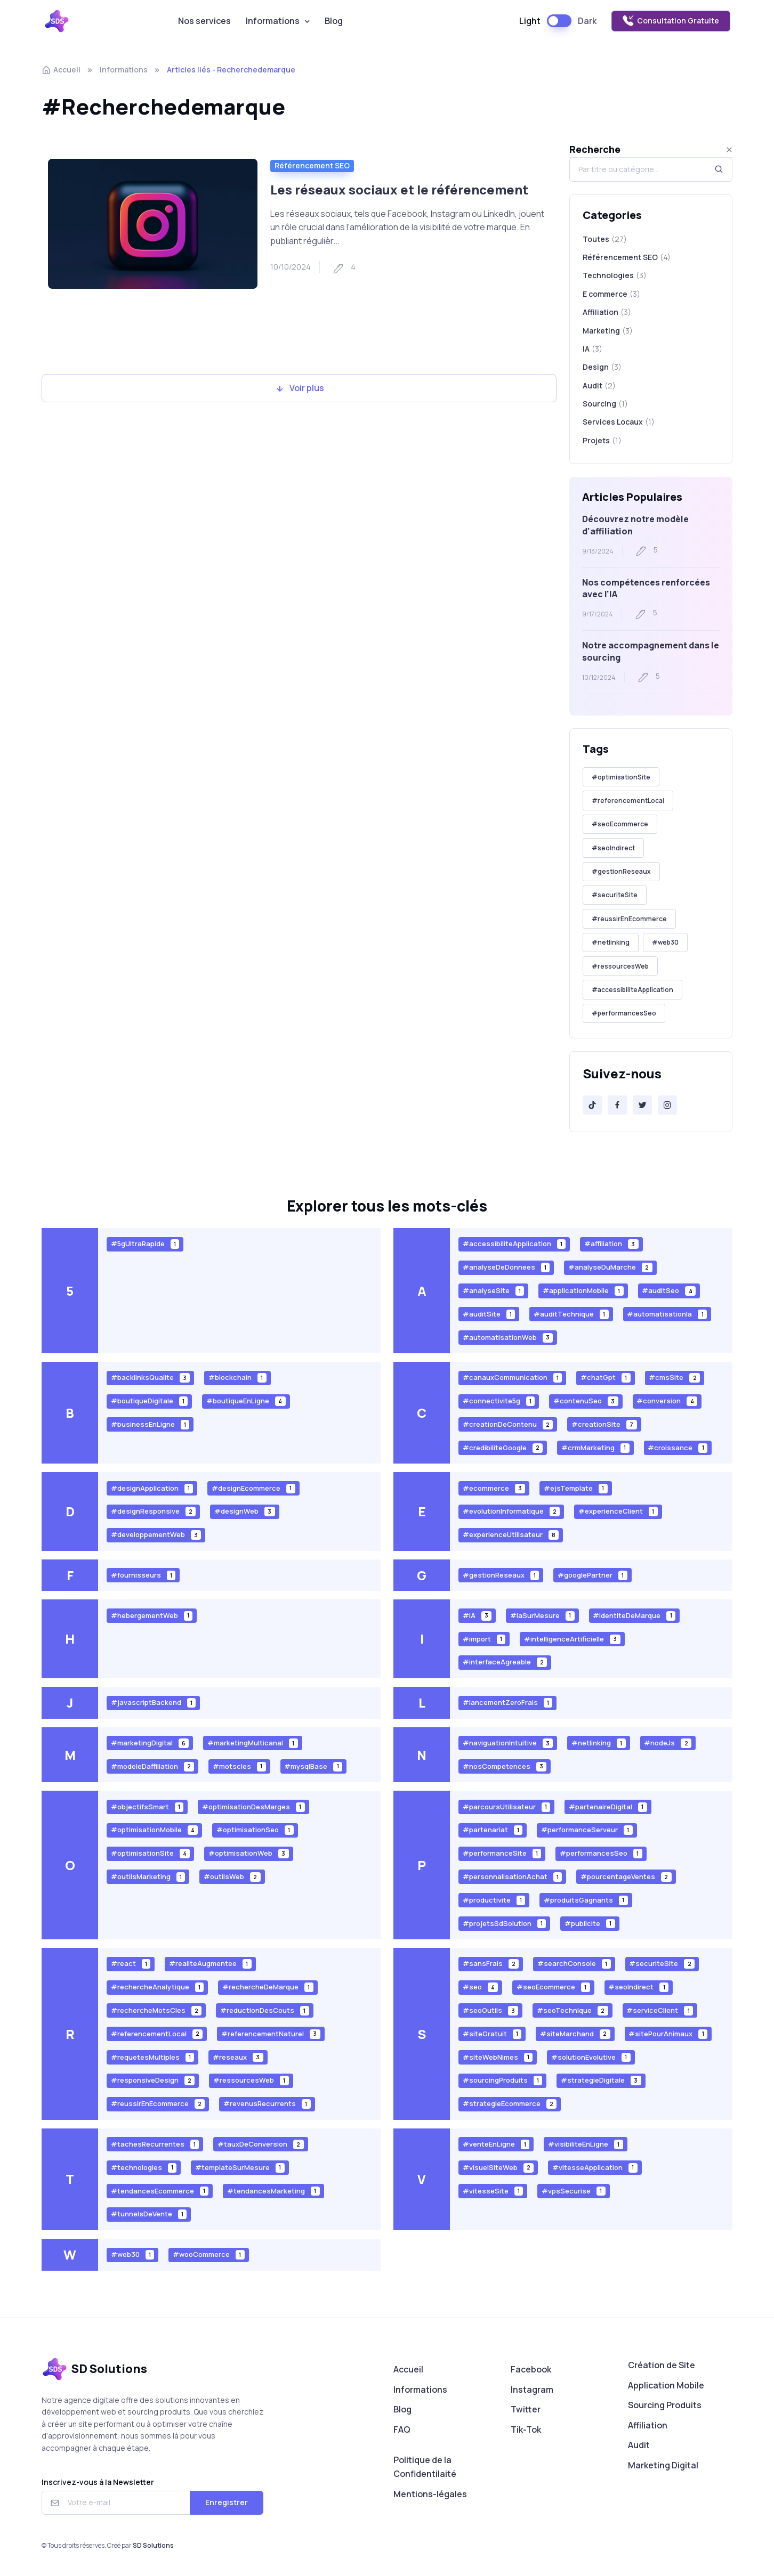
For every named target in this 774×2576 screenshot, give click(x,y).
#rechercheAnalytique (157, 1987)
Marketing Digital (663, 2465)
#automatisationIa (667, 1314)
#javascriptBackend (153, 1702)
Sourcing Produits (665, 2405)
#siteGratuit (492, 2033)
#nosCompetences (505, 1766)
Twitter (526, 2409)
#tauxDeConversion (260, 2144)
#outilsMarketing (148, 1877)
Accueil (61, 69)
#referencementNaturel (270, 2033)
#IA (477, 1615)
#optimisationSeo (255, 1830)
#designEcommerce (253, 1488)
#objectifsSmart (147, 1806)
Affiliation (607, 313)
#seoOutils (491, 2010)
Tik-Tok (526, 2429)
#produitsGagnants (586, 1900)
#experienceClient (618, 1511)
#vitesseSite (493, 2190)
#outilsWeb (232, 1877)
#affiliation (611, 1244)
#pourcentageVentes (626, 1877)
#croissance (677, 1447)
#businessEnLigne (150, 1424)
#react (131, 1964)
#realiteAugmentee (210, 1964)
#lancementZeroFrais (508, 1702)
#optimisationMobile (154, 1830)
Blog (334, 21)
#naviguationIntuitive (508, 1743)
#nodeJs (667, 1743)
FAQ (401, 2429)
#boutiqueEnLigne (246, 1401)
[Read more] (152, 224)
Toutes (605, 239)
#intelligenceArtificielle (572, 1639)
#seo (480, 1987)
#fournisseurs (143, 1575)
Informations (273, 21)
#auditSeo (669, 1291)
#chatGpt (605, 1377)
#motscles (239, 1766)
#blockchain (237, 1377)
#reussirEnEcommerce (629, 918)
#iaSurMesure (542, 1615)
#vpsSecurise (574, 2190)
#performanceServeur (587, 1830)
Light (530, 21)
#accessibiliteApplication (632, 989)
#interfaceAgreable (505, 1662)
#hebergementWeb (152, 1615)
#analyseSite (494, 1291)
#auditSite (489, 1314)
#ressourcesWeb (620, 966)
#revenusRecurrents (267, 2104)
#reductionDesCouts (264, 2010)
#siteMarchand (575, 2033)
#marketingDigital (150, 1743)
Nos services (204, 21)
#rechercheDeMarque (267, 1987)
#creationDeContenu (508, 1424)
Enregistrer (226, 2502)
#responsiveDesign (153, 2080)
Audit (639, 2445)
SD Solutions (153, 2545)
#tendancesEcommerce (160, 2190)
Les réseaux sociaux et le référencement (399, 189)
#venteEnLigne (496, 2144)
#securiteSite (615, 894)
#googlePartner (592, 1575)
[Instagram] (667, 1105)
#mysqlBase (313, 1766)
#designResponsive (153, 1511)
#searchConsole (574, 1964)
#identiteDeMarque (634, 1615)
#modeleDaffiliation (153, 1766)
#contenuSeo (585, 1401)
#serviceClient (659, 2010)
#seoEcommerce (620, 823)
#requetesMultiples (153, 2057)
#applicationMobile (583, 1291)
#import (484, 1639)
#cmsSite (674, 1377)
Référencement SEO (312, 165)
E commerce (611, 294)
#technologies (144, 2167)
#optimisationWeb (248, 1853)
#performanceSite (502, 1853)
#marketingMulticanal (252, 1743)
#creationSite (604, 1424)
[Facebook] (617, 1105)
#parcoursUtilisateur (507, 1806)
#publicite (590, 1923)
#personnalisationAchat (512, 1877)
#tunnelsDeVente (149, 2214)
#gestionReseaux (621, 871)
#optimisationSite (621, 777)
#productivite (494, 1900)
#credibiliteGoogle (503, 1447)
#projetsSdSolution (504, 1923)
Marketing (608, 341)
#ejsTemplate (576, 1488)
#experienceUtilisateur (511, 1535)
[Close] (729, 150)
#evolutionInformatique (511, 1511)
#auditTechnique (571, 1314)
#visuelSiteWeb (498, 2167)
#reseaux (238, 2057)
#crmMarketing (595, 1447)
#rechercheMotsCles (156, 2010)
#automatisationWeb (508, 1337)
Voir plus (299, 388)
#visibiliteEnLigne (585, 2144)
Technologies (615, 275)
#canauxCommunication (512, 1377)
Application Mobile (666, 2385)
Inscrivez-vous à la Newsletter (98, 2482)
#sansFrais (491, 1964)
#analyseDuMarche (610, 1267)
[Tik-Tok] (592, 1105)
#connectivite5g (499, 1401)
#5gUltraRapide (145, 1244)
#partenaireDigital (608, 1806)
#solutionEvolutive (591, 2057)
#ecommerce (494, 1488)
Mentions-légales (430, 2494)
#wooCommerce (209, 2254)
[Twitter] (642, 1105)
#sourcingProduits (503, 2080)
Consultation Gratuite (671, 21)
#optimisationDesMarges (253, 1806)
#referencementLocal (628, 800)
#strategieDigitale (601, 2080)
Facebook (531, 2369)
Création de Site (661, 2365)
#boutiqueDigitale (149, 1401)
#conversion (666, 1401)
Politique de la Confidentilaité (424, 2467)
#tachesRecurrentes (155, 2144)
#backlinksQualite (150, 1377)
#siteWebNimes (498, 2057)
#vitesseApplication (595, 2167)
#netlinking (611, 942)
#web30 (665, 942)
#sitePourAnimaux (667, 2033)
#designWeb (244, 1511)
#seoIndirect (613, 847)
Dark (587, 21)
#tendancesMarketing (273, 2190)
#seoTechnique (572, 2010)
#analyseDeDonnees (506, 1267)
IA (592, 359)
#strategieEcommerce (510, 2104)
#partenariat (493, 1830)
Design (602, 378)
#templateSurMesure (240, 2167)
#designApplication (152, 1488)
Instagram (532, 2389)
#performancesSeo (624, 1013)
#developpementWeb (156, 1535)
